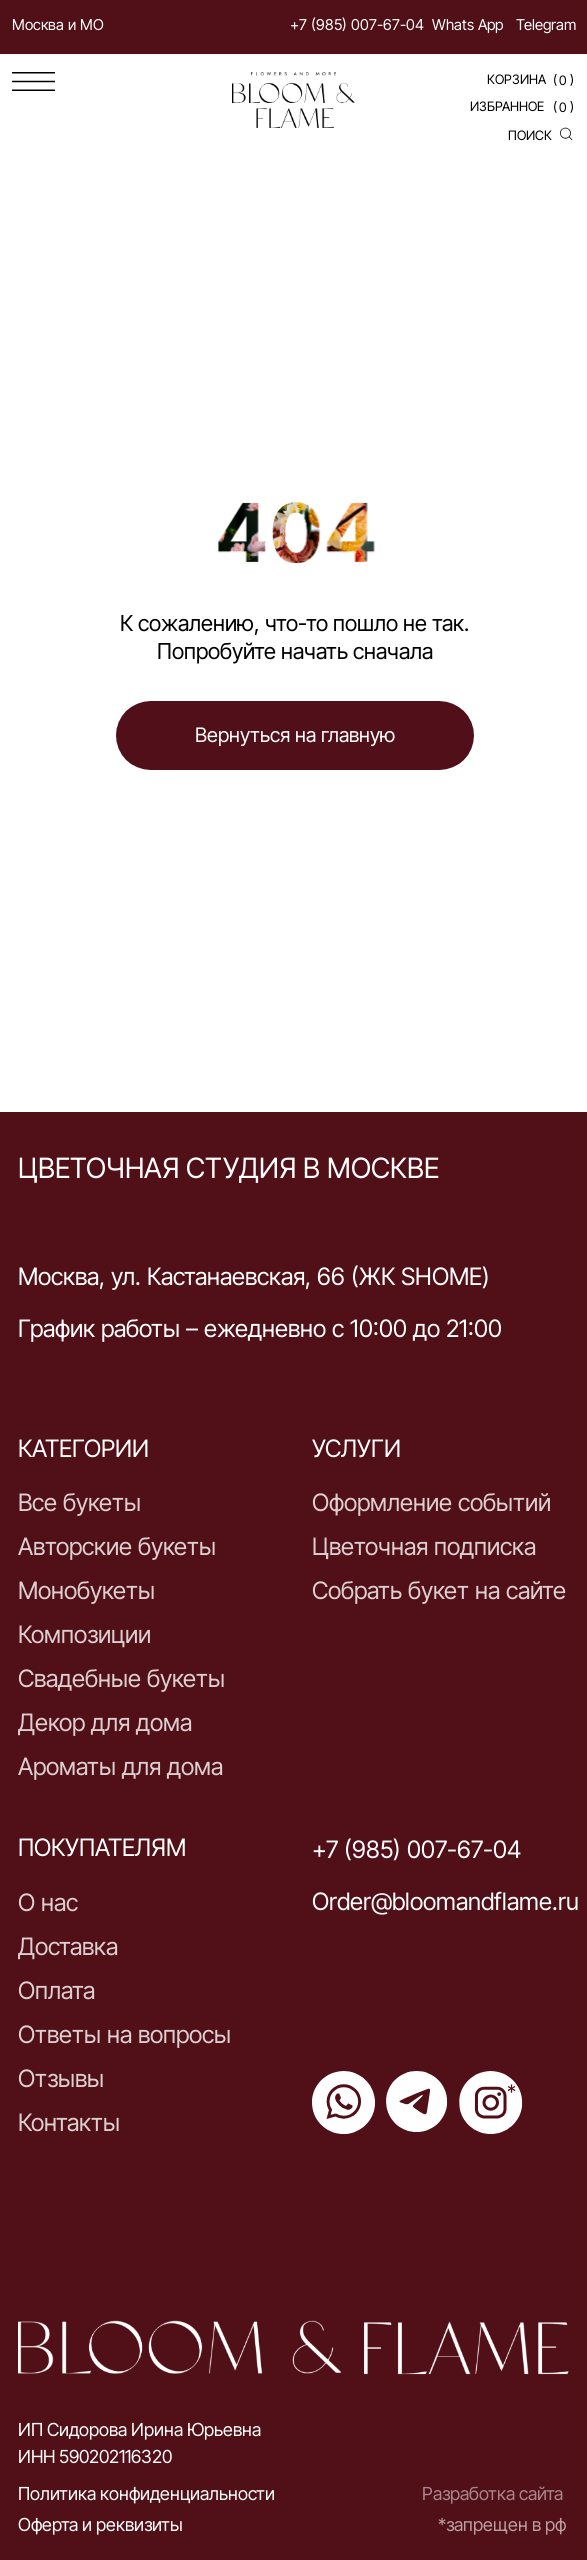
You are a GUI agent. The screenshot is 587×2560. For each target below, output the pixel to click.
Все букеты (79, 1502)
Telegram (546, 25)
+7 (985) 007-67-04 (357, 25)
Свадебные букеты (121, 1678)
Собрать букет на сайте (439, 1590)
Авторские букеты (117, 1546)
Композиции (84, 1634)
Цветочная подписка (424, 1546)
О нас (48, 1902)
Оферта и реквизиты (100, 2524)
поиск (530, 135)
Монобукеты (86, 1590)
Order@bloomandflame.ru (445, 1901)
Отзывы (61, 2078)
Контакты (69, 2122)
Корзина (516, 79)
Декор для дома (105, 1722)
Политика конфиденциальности (146, 2493)
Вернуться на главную (295, 734)
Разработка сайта (492, 2493)
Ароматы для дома (120, 1766)
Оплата (56, 1990)
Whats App (467, 25)
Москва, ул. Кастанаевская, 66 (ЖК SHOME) (254, 1276)
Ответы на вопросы (124, 2034)
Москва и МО (58, 25)
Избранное (507, 106)
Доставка (68, 1946)
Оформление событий (431, 1502)
